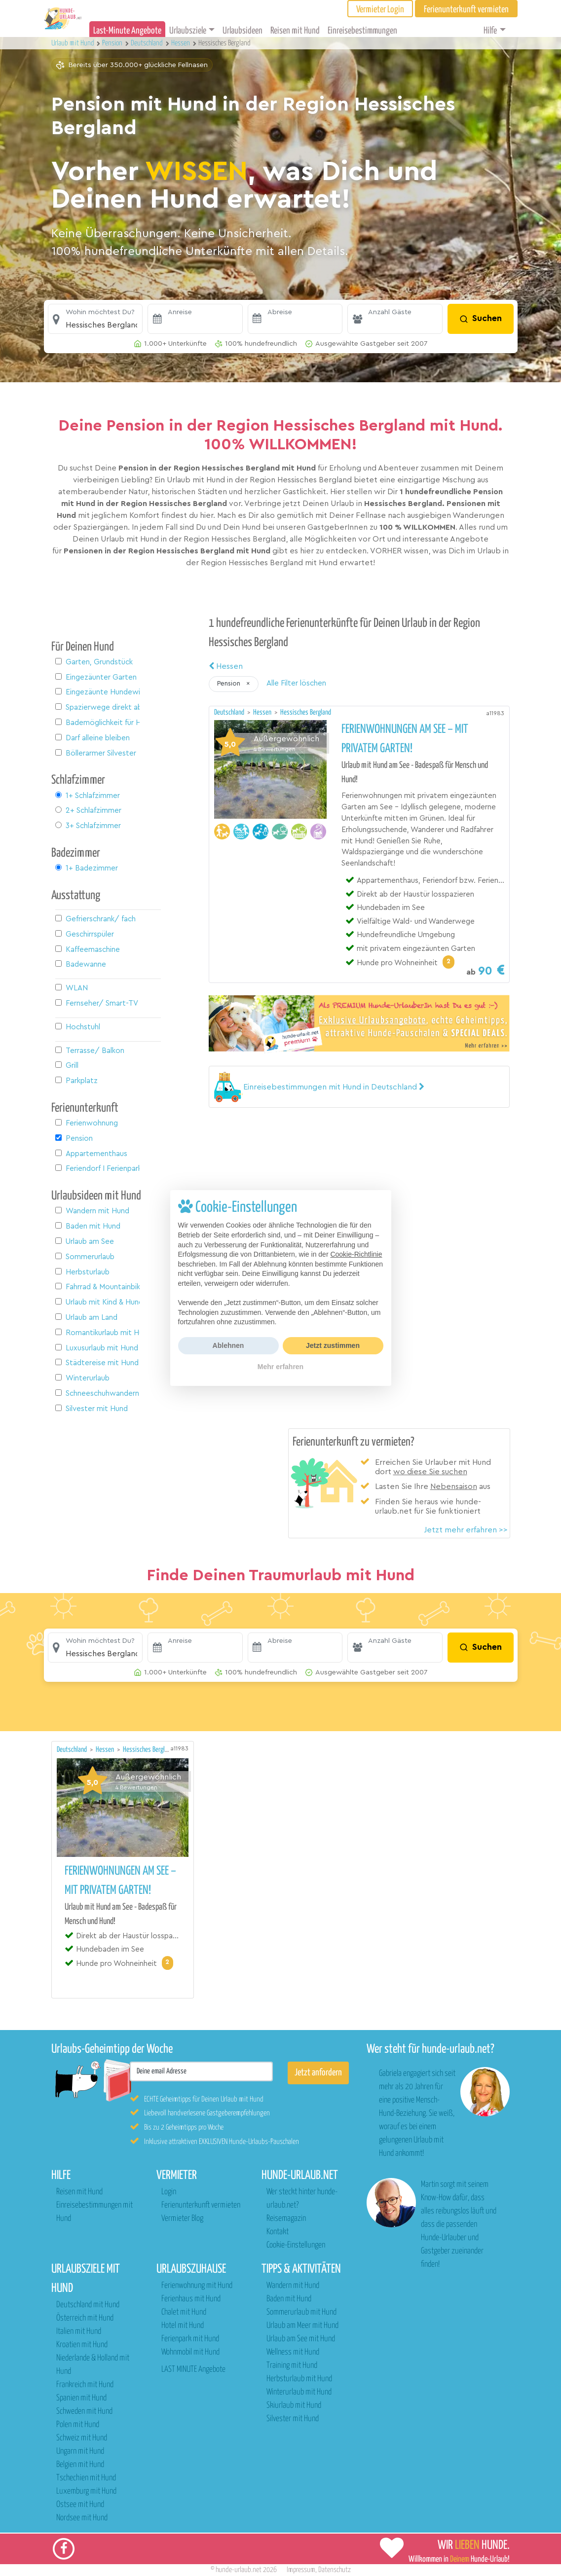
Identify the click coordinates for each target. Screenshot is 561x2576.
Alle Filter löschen (296, 683)
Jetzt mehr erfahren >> (466, 1530)
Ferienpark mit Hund (190, 2339)
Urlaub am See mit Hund (300, 2339)
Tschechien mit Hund (86, 2478)
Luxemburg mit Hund (86, 2491)
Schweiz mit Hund (81, 2438)
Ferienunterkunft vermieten (200, 2205)
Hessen (226, 666)
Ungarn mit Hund (80, 2451)
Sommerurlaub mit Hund (301, 2312)
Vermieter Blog (182, 2218)
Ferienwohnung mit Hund (196, 2286)
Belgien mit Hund (80, 2465)
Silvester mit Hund (292, 2419)
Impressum (301, 2570)
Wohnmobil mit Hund (190, 2352)
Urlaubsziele (187, 31)
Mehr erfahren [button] (280, 1367)
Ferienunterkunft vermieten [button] (466, 9)
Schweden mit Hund (84, 2411)
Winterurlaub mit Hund (299, 2392)
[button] (95, 319)
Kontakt (277, 2232)
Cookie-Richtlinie (356, 1254)
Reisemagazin (286, 2218)
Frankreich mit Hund (84, 2385)
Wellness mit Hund (292, 2352)
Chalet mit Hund (183, 2312)
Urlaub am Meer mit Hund (302, 2326)
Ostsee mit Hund (80, 2505)
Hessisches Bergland (305, 712)
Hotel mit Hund (182, 2326)
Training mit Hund (291, 2365)
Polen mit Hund (77, 2425)
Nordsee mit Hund (82, 2518)
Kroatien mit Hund (82, 2345)
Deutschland (230, 712)
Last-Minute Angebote (127, 31)
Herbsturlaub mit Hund (299, 2379)
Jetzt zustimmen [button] (333, 1345)
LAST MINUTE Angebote (193, 2369)
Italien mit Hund (78, 2331)
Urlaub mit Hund (73, 43)
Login (168, 2192)
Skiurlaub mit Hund (293, 2405)
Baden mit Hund (288, 2299)
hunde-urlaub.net (239, 2570)
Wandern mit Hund (292, 2286)
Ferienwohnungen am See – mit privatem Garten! (404, 739)
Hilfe (490, 31)
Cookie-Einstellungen (295, 2245)
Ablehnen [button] (228, 1345)
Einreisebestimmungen (362, 31)
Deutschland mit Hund (87, 2305)
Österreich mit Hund (84, 2318)
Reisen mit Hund (295, 31)
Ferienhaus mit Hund (191, 2299)
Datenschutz (334, 2570)
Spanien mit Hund (81, 2398)
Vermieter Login (380, 9)
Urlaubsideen (242, 31)
